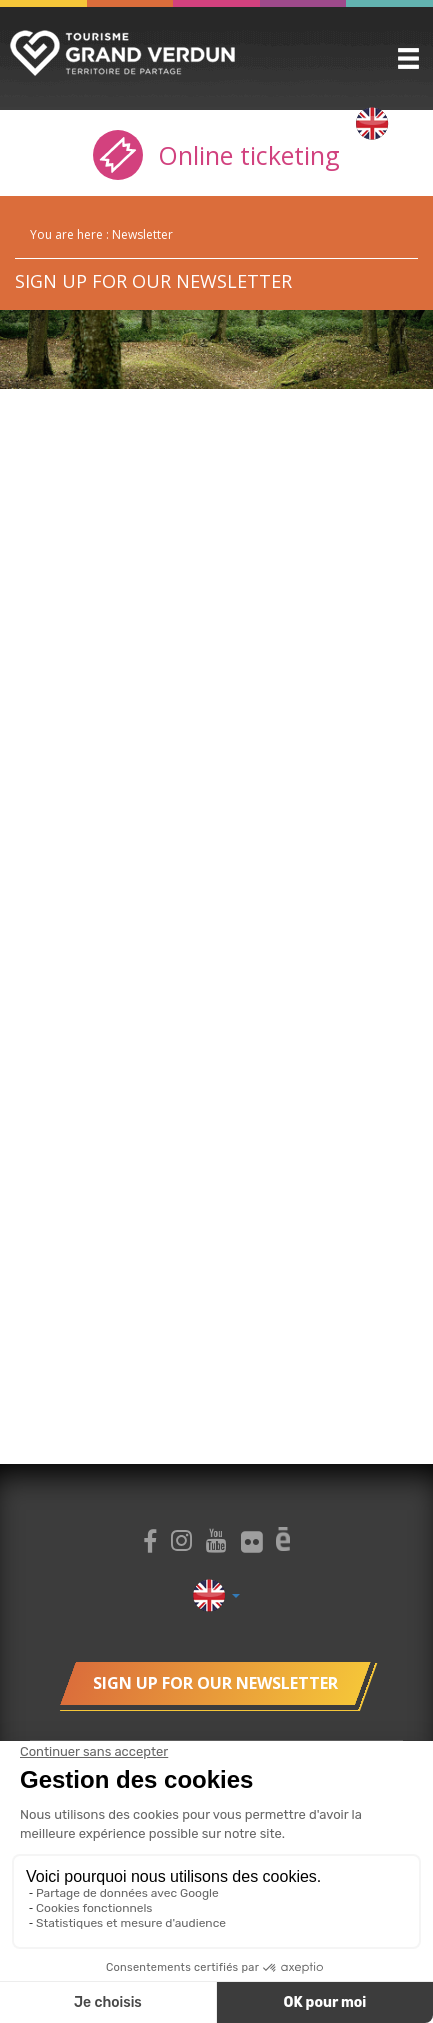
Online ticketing (216, 155)
